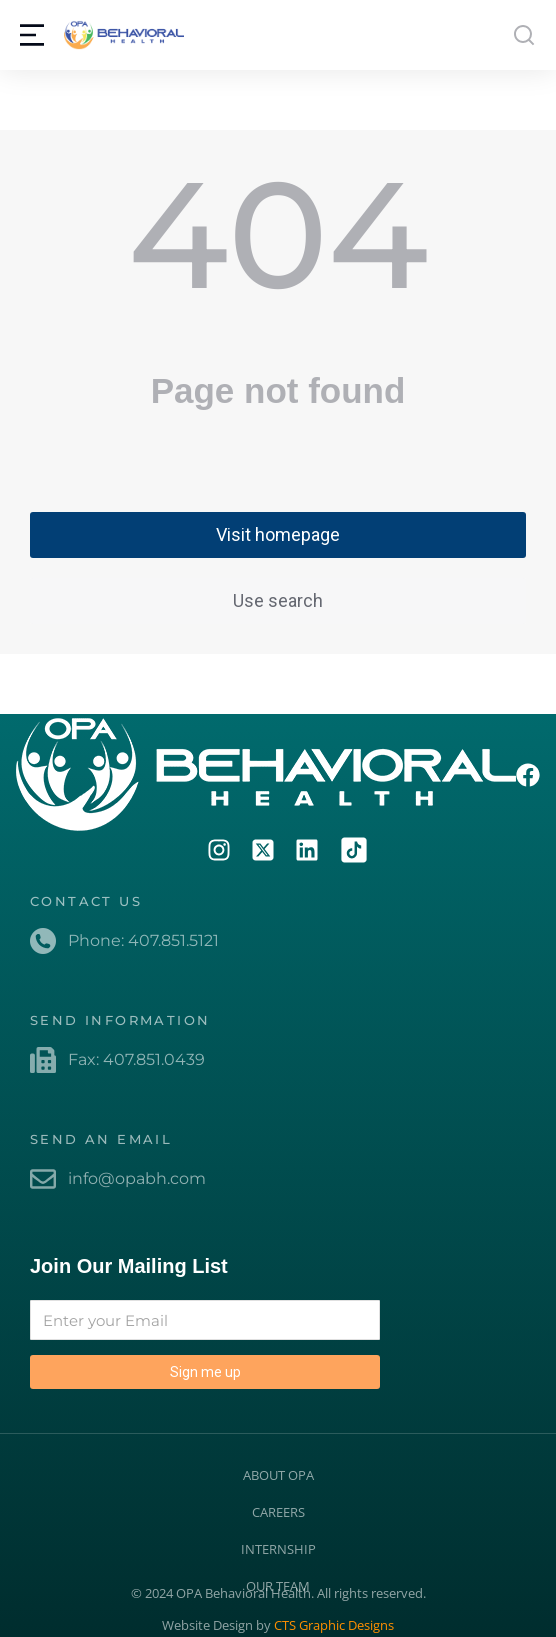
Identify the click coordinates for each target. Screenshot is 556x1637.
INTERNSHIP (278, 1549)
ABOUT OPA (278, 1475)
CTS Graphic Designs (334, 1625)
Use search (278, 600)
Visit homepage (278, 534)
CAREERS (278, 1512)
